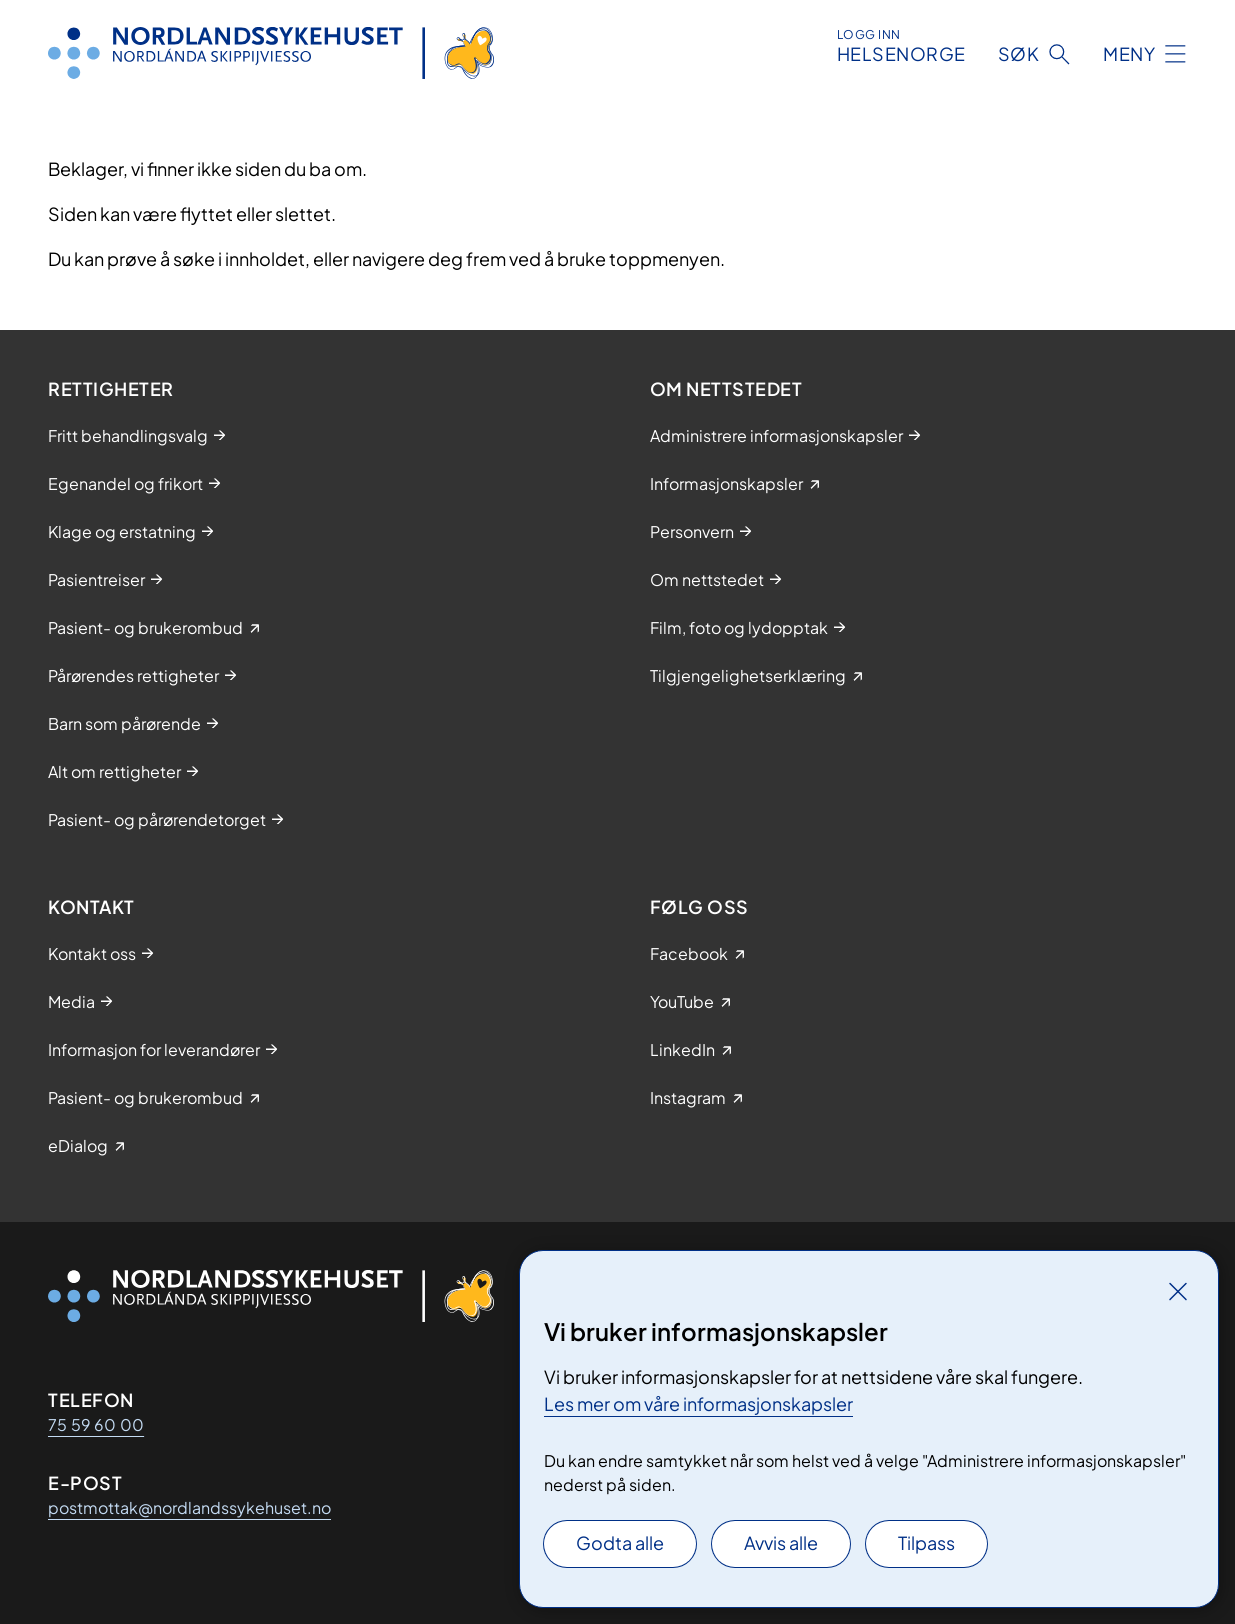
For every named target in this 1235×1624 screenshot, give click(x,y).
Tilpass (926, 1542)
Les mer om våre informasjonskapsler (698, 1403)
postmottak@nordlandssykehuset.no (189, 1507)
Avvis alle (781, 1542)
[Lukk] (1178, 1291)
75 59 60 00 (96, 1424)
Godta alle (620, 1542)
